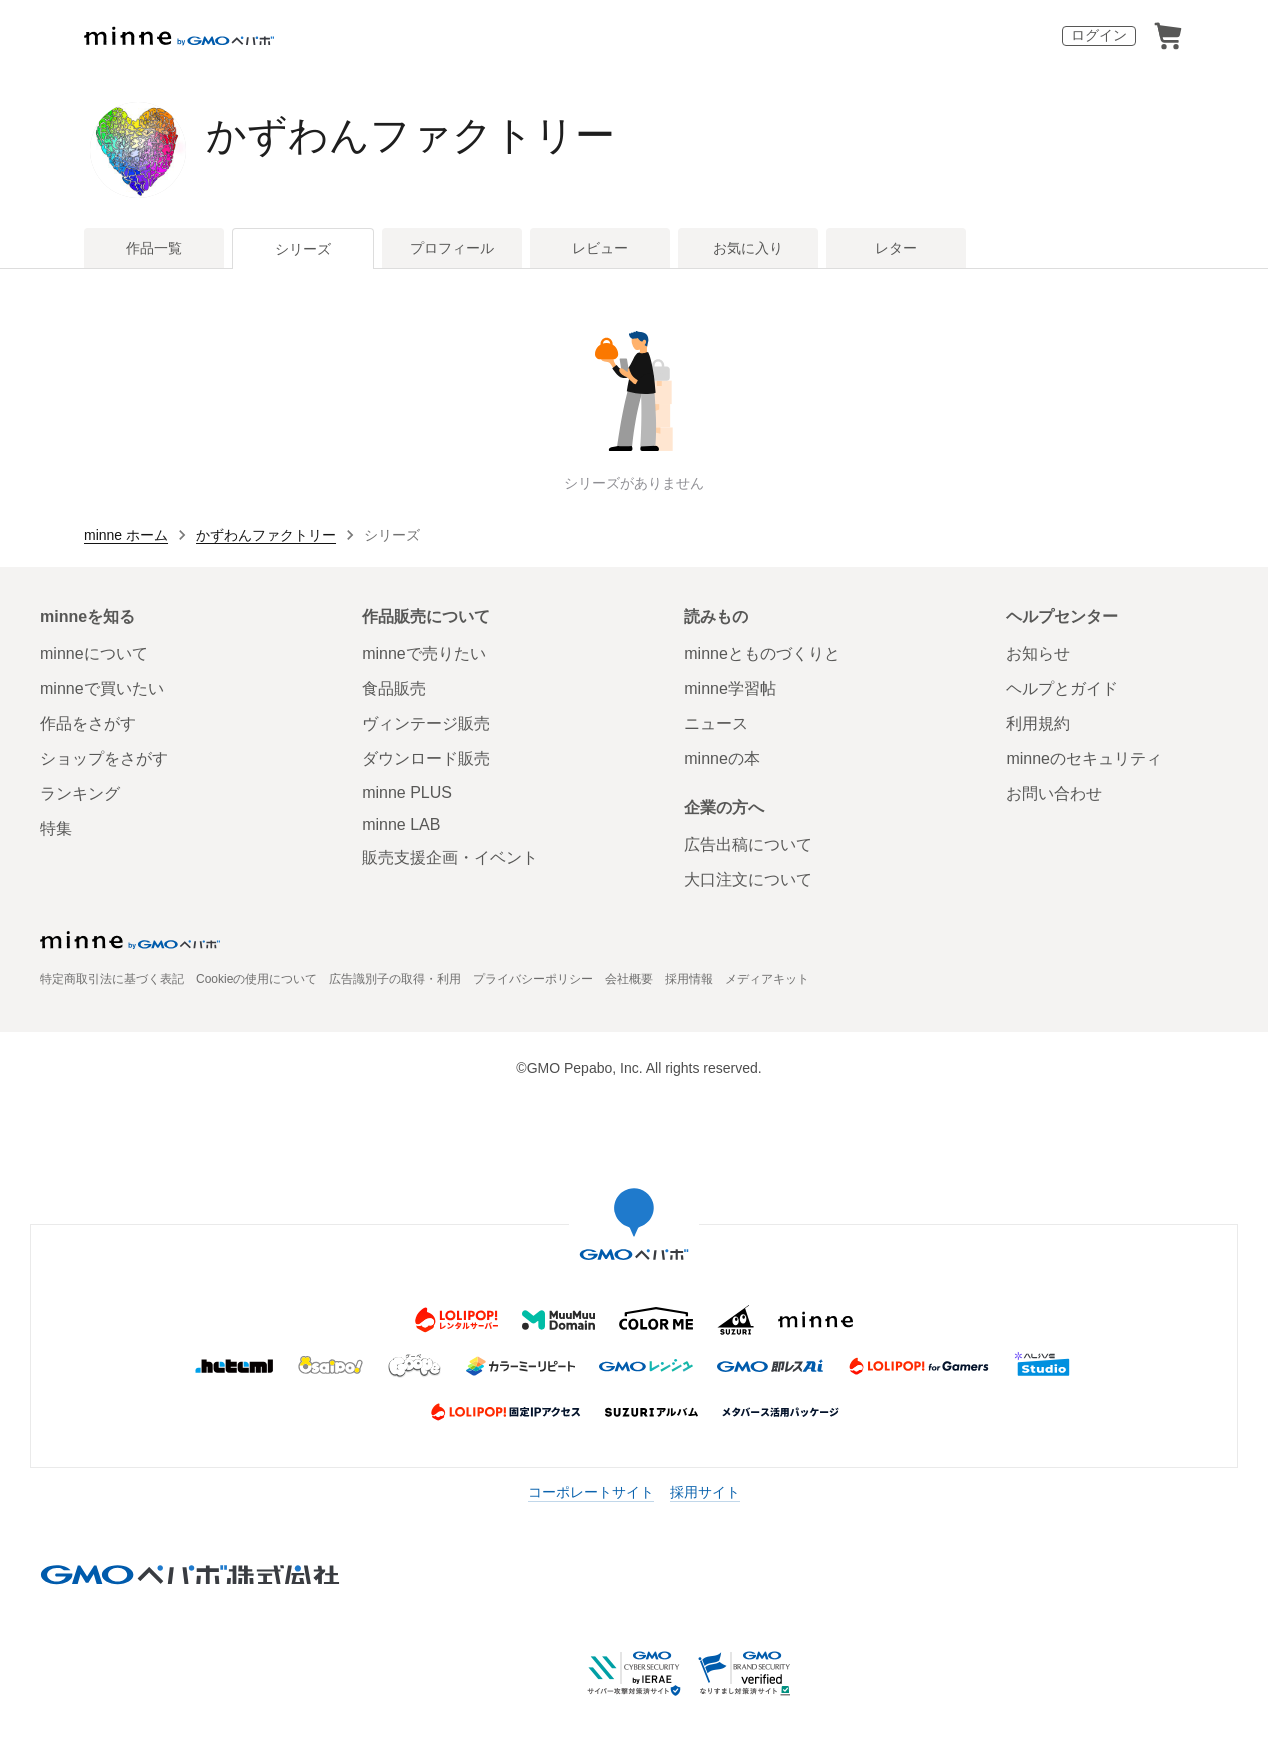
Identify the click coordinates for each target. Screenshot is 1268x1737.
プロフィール (452, 248)
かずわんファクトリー (410, 135)
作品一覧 (154, 248)
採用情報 (689, 979)
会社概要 (629, 979)
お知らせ (1038, 653)
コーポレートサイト (591, 1492)
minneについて (94, 653)
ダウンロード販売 (426, 758)
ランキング (80, 793)
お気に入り (748, 248)
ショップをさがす (104, 758)
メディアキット (767, 979)
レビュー (600, 248)
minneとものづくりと (762, 653)
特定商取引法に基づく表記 (112, 979)
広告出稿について (748, 844)
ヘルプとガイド (1062, 688)
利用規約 (1038, 723)
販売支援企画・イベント (450, 857)
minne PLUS (407, 792)
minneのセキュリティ (1084, 758)
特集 (56, 828)
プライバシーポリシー (533, 979)
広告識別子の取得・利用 (395, 979)
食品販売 (394, 688)
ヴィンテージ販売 (426, 723)
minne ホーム (126, 535)
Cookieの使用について (256, 979)
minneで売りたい (424, 653)
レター (896, 248)
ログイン (1099, 35)
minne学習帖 (730, 688)
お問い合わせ (1054, 793)
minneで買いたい (102, 688)
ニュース (716, 723)
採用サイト (705, 1492)
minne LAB (401, 824)
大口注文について (748, 879)
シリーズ (303, 249)
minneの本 (722, 758)
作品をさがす (88, 723)
